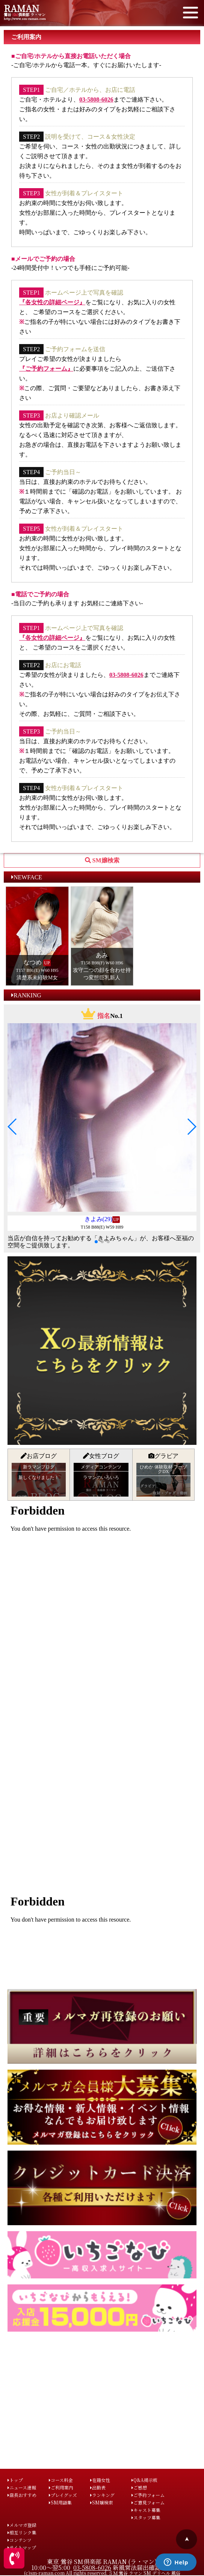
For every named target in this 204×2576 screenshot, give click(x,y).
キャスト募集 (145, 2510)
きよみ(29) (99, 1219)
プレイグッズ (63, 2495)
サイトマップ (22, 2547)
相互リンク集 (22, 2532)
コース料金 (61, 2480)
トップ (15, 2480)
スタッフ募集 (145, 2517)
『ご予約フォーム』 (46, 368)
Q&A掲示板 (144, 2480)
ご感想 (139, 2487)
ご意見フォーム (148, 2502)
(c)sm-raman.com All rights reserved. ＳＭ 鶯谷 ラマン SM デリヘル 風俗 (102, 2573)
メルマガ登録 (22, 2525)
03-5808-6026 (96, 99)
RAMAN (21, 8)
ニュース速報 (22, 2487)
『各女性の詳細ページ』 (52, 302)
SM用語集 (60, 2502)
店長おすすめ (22, 2495)
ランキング (102, 2495)
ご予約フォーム (148, 2495)
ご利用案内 (61, 2487)
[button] (13, 1126)
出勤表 (98, 2487)
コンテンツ (20, 2540)
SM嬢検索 (101, 2502)
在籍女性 (100, 2480)
